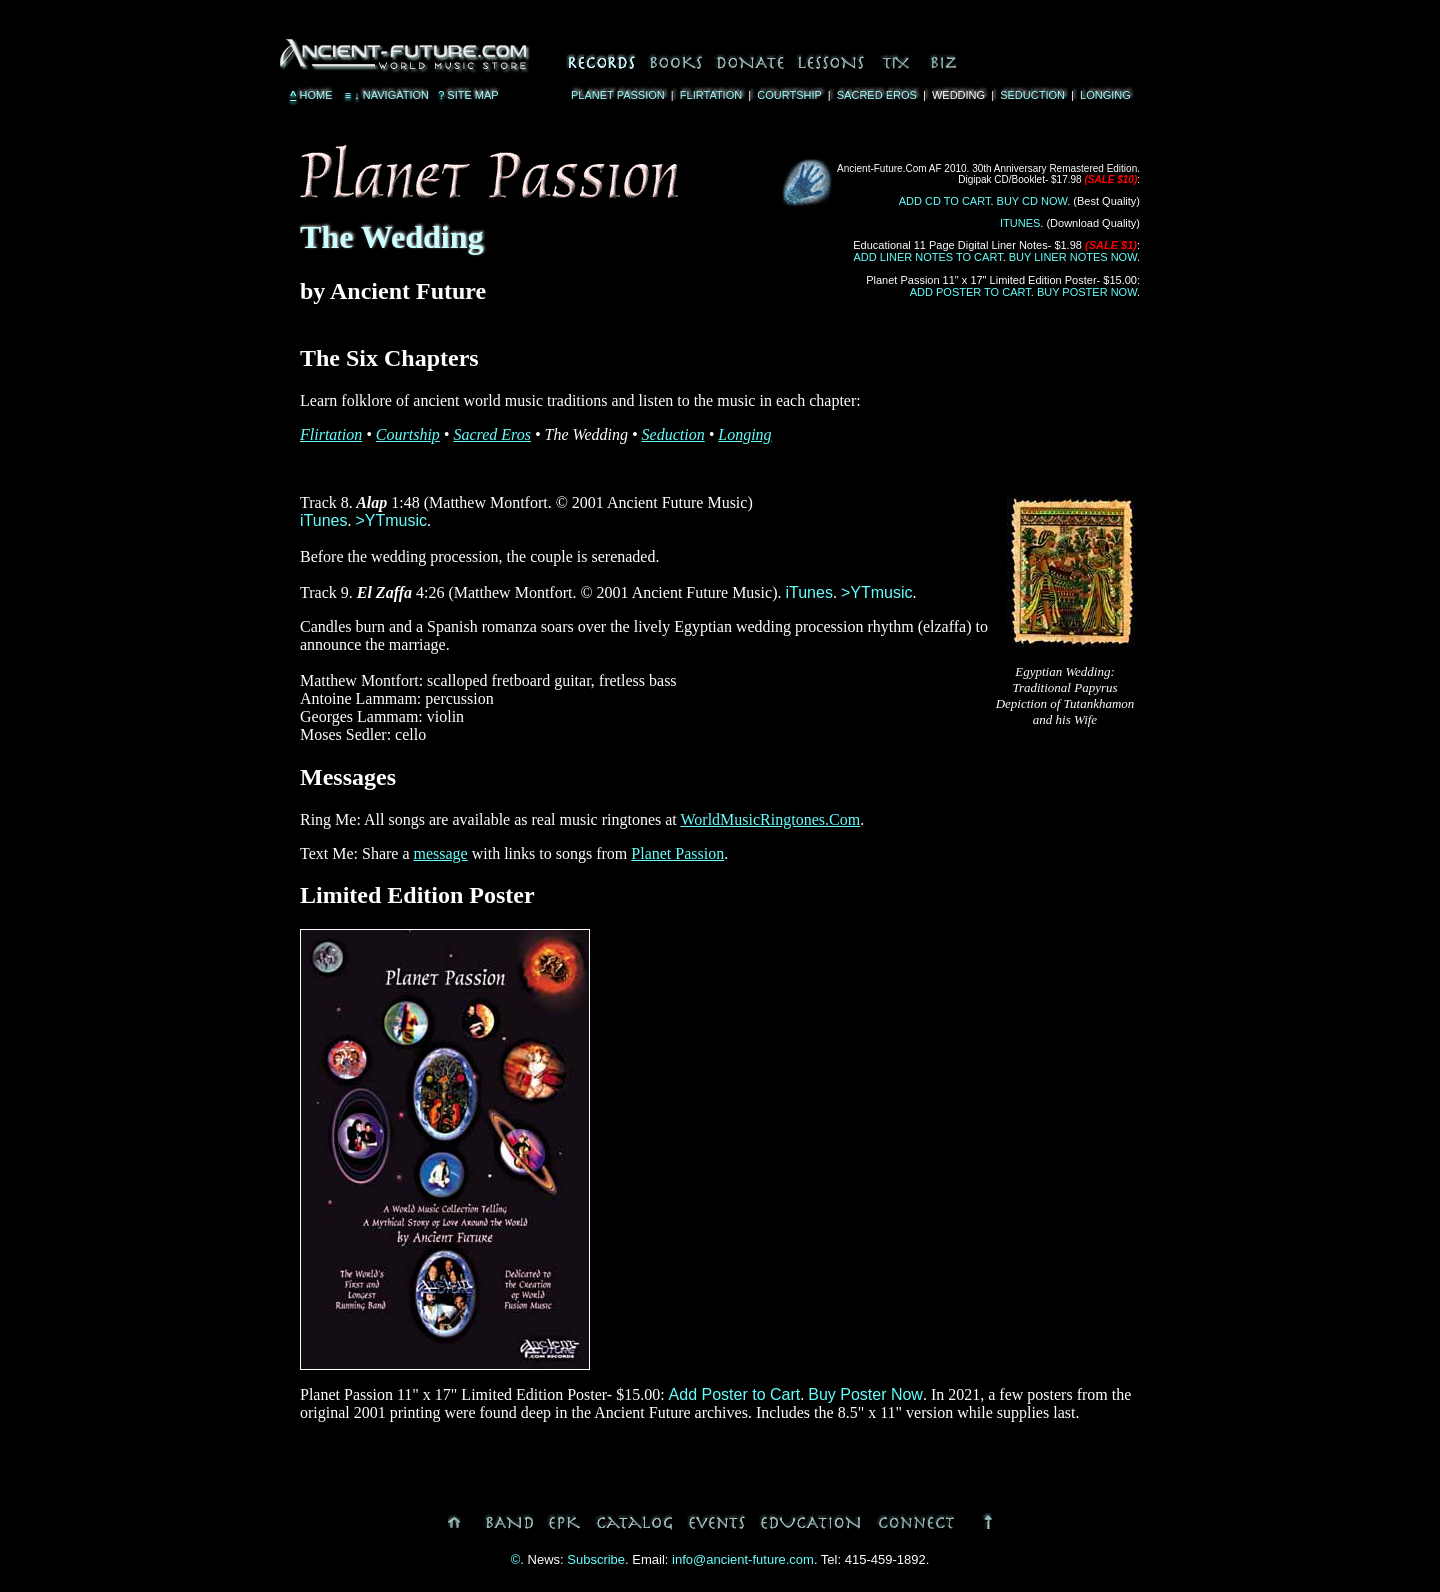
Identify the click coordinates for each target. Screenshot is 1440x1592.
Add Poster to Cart (970, 292)
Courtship (789, 95)
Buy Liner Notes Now (1073, 257)
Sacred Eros (877, 95)
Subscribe (596, 1559)
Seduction (1032, 95)
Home (311, 95)
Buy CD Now (1032, 201)
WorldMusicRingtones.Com (771, 819)
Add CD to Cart (945, 201)
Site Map (468, 95)
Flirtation (711, 95)
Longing (1105, 95)
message (441, 853)
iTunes (1020, 223)
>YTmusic (391, 520)
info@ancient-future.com (743, 1559)
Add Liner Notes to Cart (928, 257)
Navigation (385, 95)
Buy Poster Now (1087, 292)
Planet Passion (618, 95)
